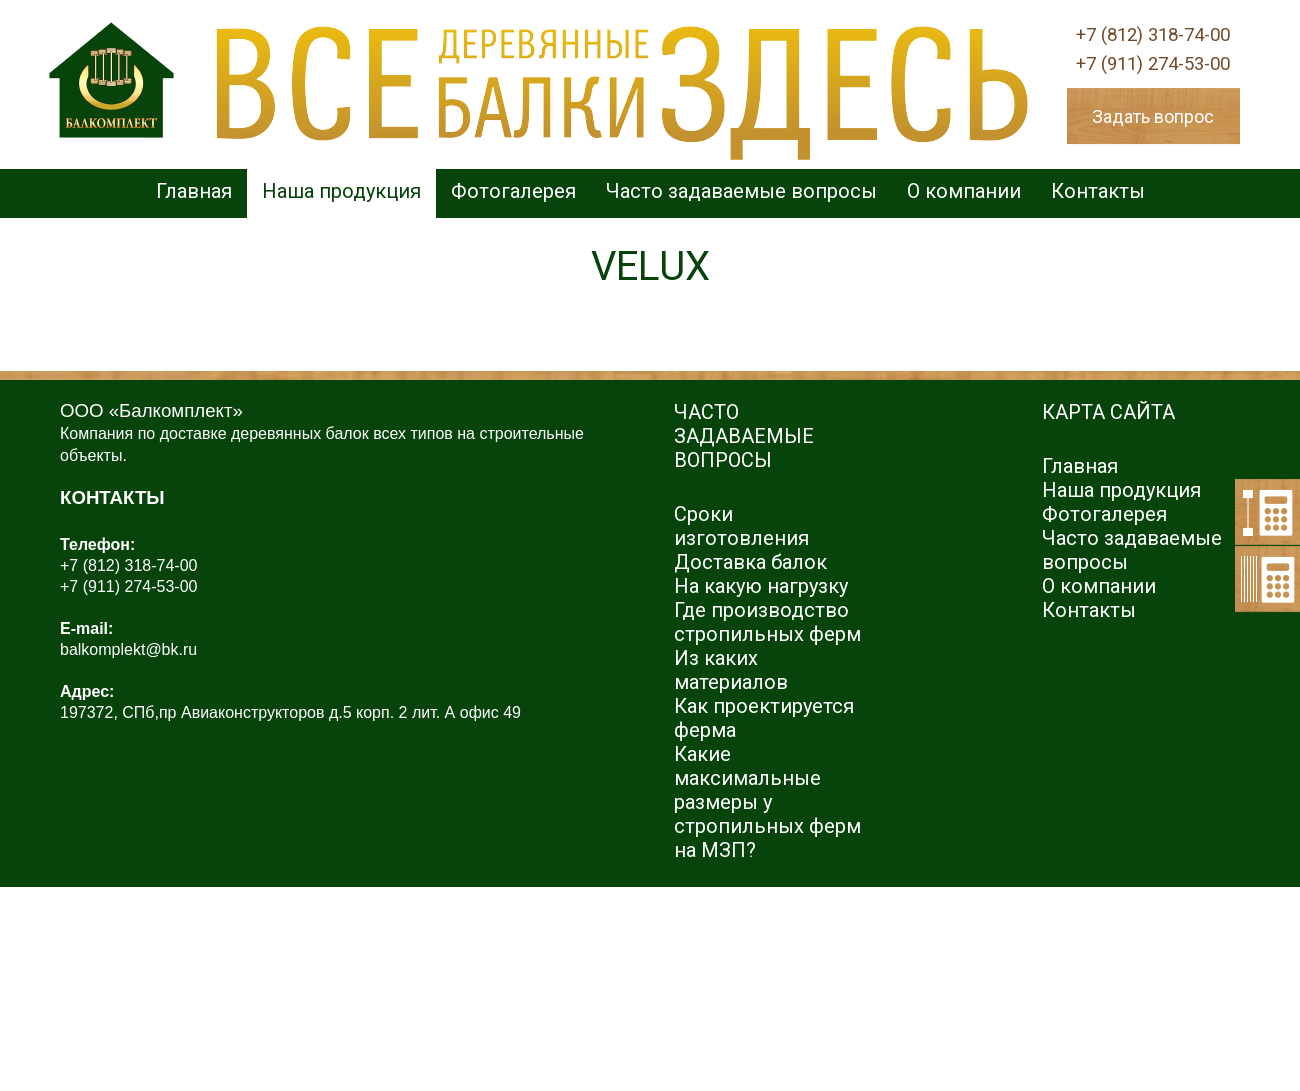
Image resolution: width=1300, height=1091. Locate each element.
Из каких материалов (731, 670)
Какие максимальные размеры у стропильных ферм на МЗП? (767, 802)
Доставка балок (750, 562)
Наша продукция (341, 191)
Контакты (1098, 191)
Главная (194, 191)
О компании (964, 191)
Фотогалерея (513, 191)
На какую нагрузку (761, 586)
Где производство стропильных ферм (767, 622)
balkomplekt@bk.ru (128, 649)
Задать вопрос (1153, 116)
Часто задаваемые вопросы (741, 191)
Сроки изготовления (741, 526)
